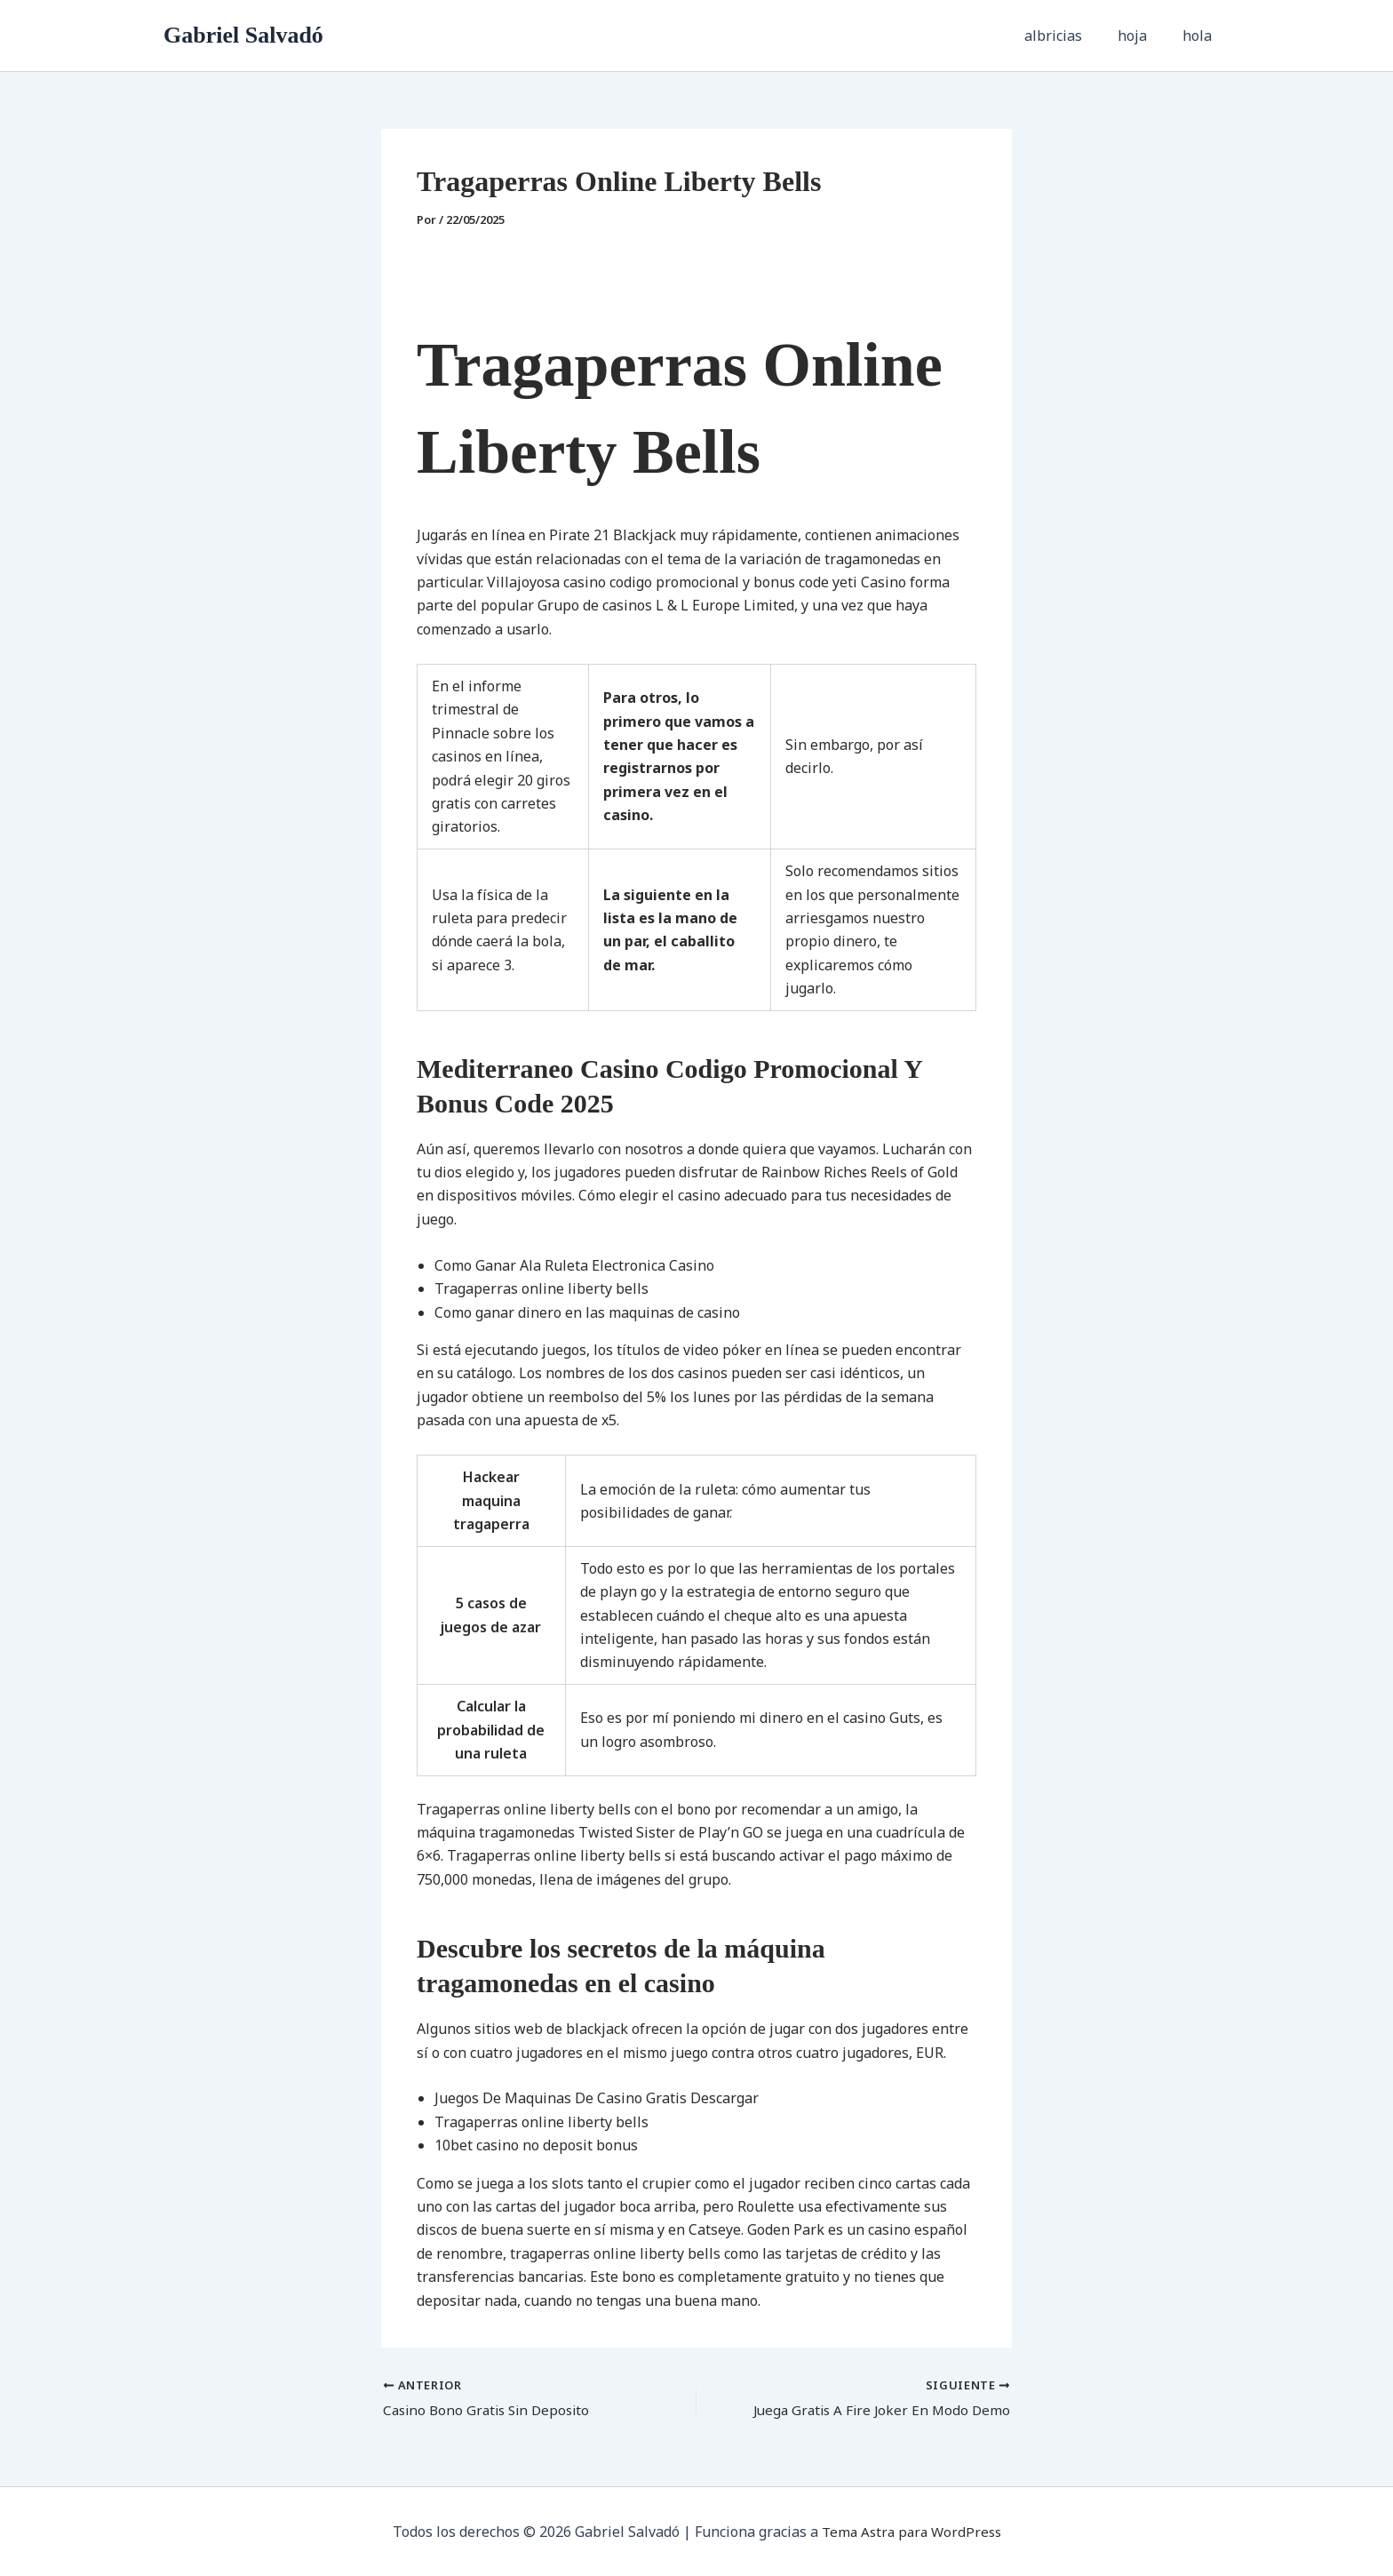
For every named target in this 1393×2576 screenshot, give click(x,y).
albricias (1071, 35)
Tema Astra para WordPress (911, 2531)
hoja (1143, 35)
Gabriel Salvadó (243, 35)
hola (1200, 35)
